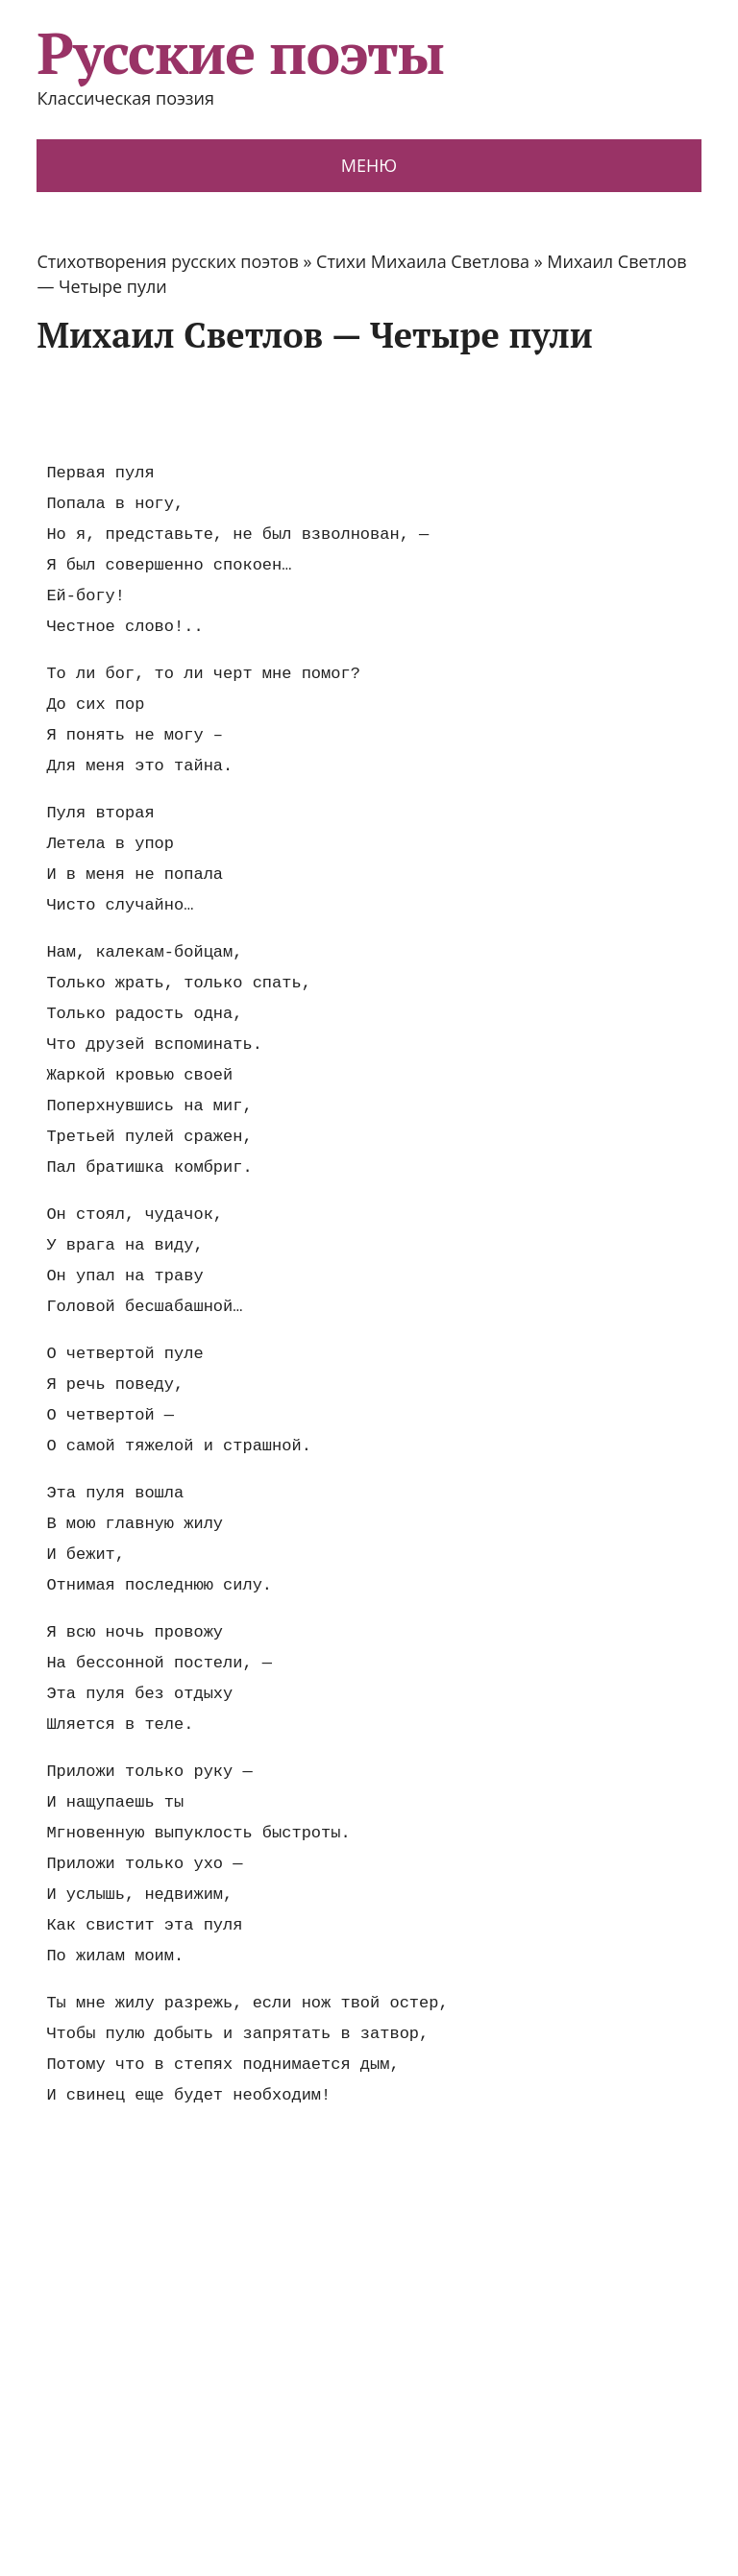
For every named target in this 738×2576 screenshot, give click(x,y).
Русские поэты (240, 53)
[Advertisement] (386, 406)
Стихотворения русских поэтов (167, 261)
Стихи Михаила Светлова (422, 261)
